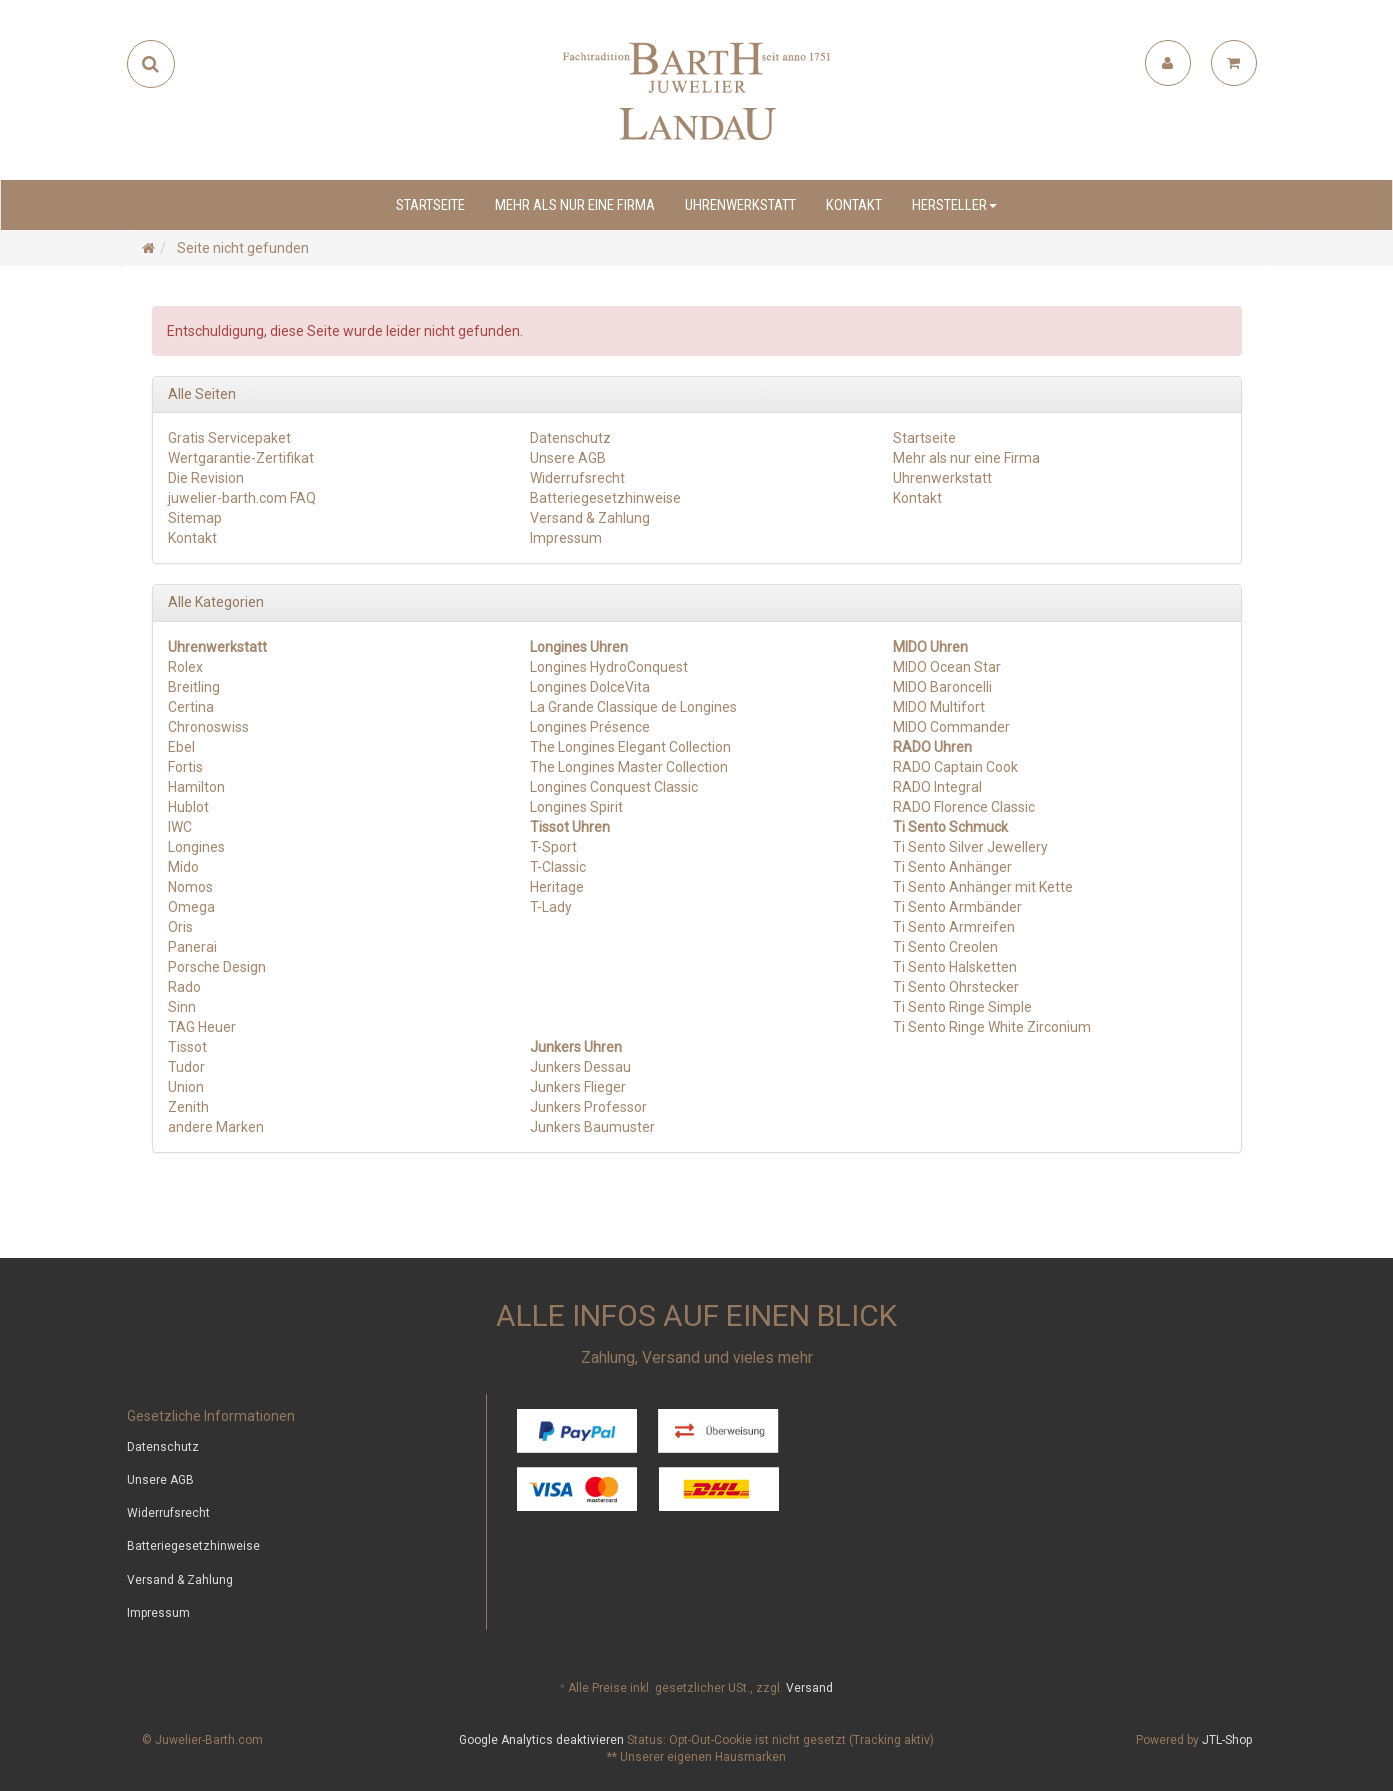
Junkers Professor (588, 1107)
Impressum (566, 538)
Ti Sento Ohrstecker (956, 987)
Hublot (188, 807)
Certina (191, 707)
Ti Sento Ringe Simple (962, 1007)
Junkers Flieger (578, 1087)
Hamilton (196, 787)
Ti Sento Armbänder (957, 907)
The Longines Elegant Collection (630, 747)
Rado (184, 987)
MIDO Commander (951, 727)
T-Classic (558, 867)
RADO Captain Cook (955, 767)
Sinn (182, 1007)
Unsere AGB (568, 458)
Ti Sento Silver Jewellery (970, 847)
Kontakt (854, 205)
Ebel (181, 747)
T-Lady (551, 907)
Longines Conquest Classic (614, 787)
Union (186, 1087)
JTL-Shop (1227, 1740)
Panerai (192, 947)
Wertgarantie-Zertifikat (241, 458)
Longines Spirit (576, 807)
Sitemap (195, 518)
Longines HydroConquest (609, 667)
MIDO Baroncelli (942, 687)
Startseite (430, 205)
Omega (191, 907)
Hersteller (954, 205)
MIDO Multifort (939, 707)
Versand (809, 1688)
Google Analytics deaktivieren (541, 1740)
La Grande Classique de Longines (633, 707)
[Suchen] (150, 64)
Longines (196, 847)
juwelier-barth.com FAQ (242, 498)
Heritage (557, 887)
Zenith (188, 1107)
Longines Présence (590, 727)
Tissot (187, 1047)
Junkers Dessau (580, 1067)
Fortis (185, 767)
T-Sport (553, 847)
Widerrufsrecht (577, 478)
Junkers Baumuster (592, 1127)
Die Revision (206, 478)
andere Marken (216, 1127)
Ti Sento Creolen (945, 947)
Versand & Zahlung (590, 518)
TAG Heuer (202, 1027)
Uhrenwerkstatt (740, 205)
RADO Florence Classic (964, 807)
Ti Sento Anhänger (952, 867)
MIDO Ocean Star (947, 667)
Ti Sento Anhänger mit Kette (983, 887)
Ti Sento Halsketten (955, 967)
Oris (180, 927)
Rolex (185, 667)
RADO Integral (937, 787)
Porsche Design (217, 967)
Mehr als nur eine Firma (575, 205)
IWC (180, 827)
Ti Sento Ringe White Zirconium (992, 1027)
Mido (183, 867)
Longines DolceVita (590, 687)
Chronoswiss (208, 727)
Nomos (190, 887)
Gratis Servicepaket (229, 438)
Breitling (194, 687)
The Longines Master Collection (629, 767)
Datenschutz (570, 438)
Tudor (186, 1067)
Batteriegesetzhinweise (605, 498)
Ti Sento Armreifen (954, 927)
